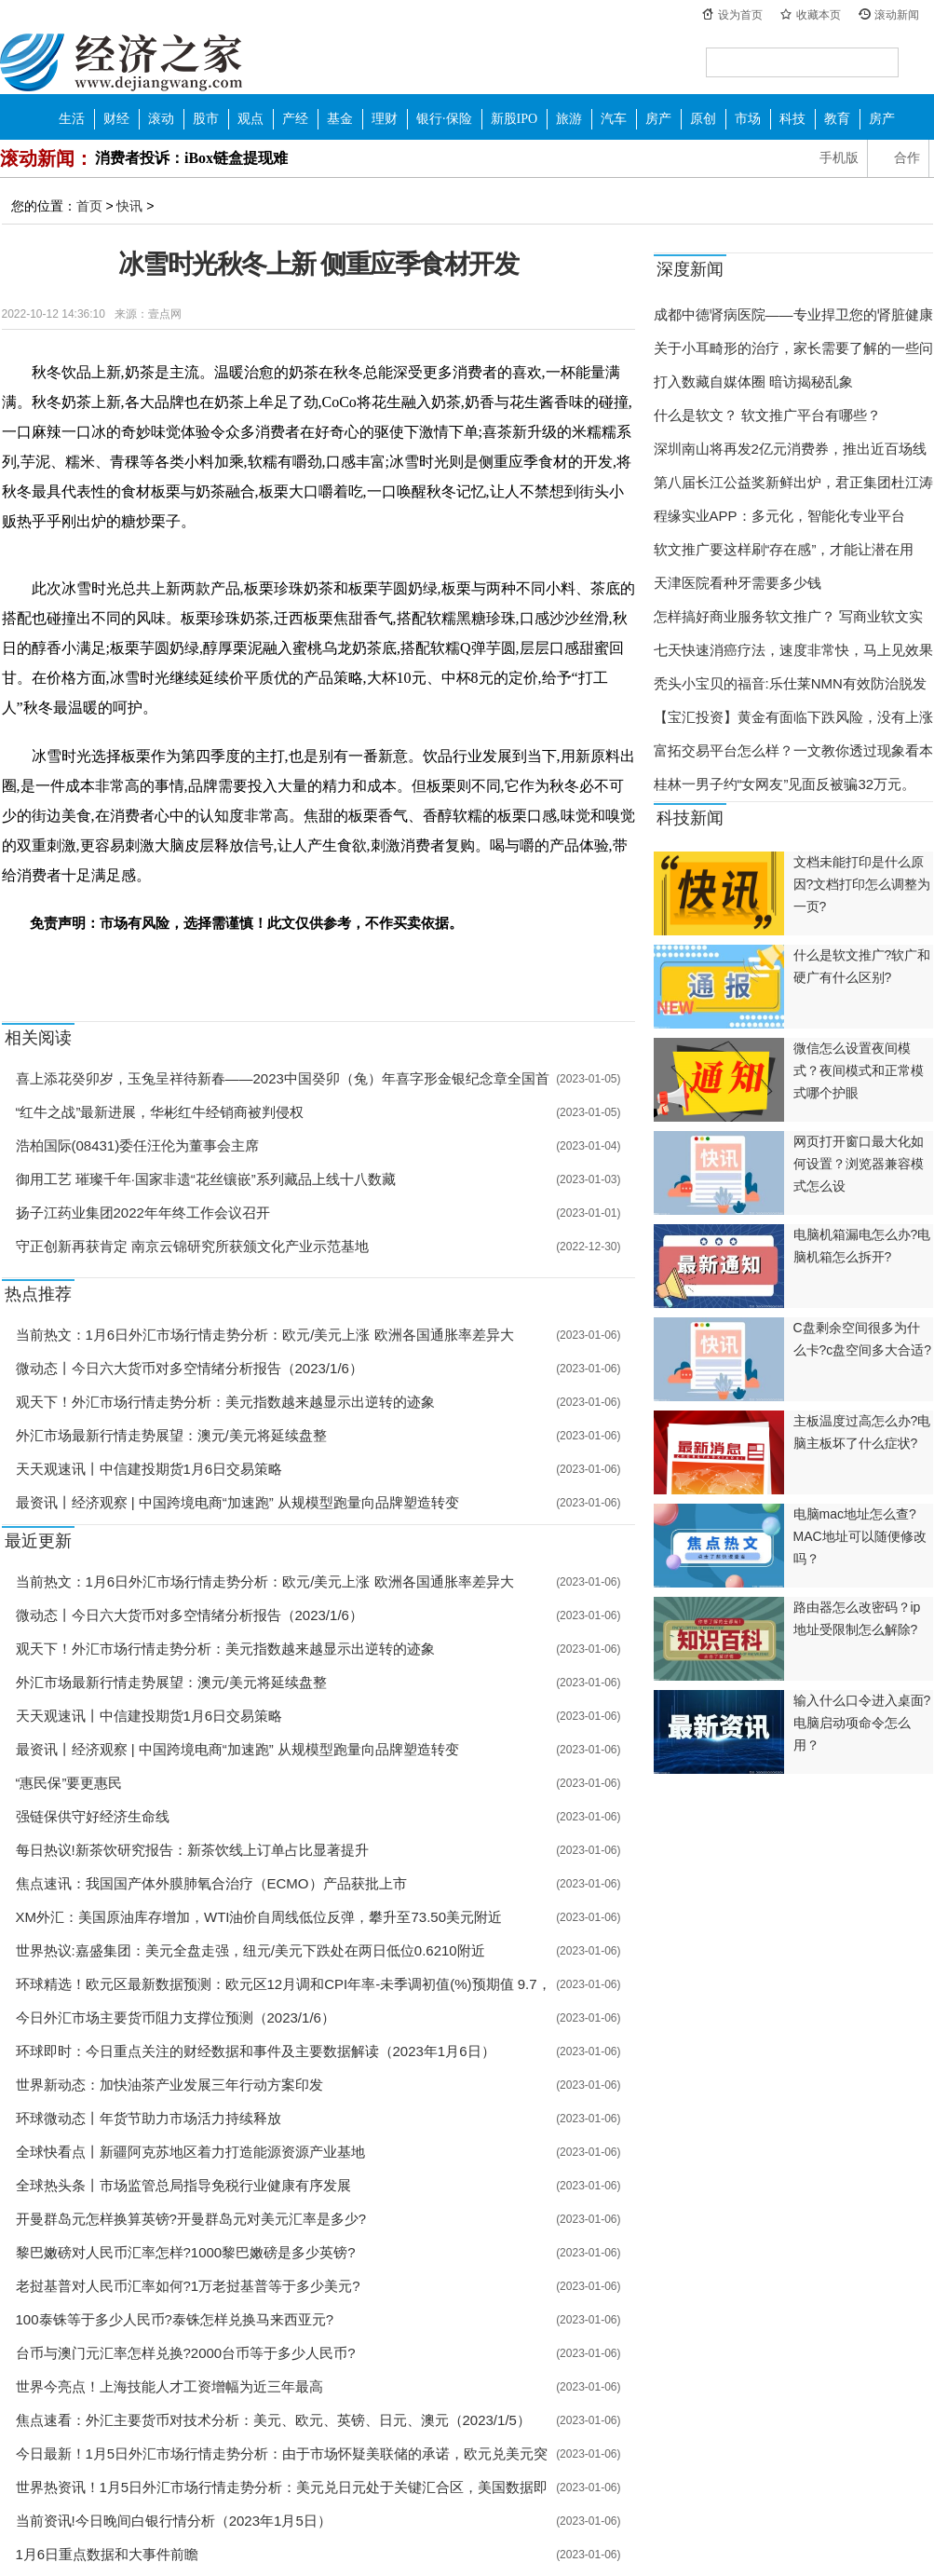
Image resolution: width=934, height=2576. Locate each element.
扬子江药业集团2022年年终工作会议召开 (143, 1212)
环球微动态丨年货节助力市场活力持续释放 (148, 2118)
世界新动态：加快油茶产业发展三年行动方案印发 (169, 2084)
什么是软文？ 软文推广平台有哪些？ (767, 415)
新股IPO (514, 119)
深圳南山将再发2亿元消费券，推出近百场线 (790, 449)
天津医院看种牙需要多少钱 (737, 583)
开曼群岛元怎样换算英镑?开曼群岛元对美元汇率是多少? (191, 2219)
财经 (116, 119)
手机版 (839, 158)
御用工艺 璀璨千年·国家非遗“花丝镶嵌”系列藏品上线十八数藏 (206, 1179)
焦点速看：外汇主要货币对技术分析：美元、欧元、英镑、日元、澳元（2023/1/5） (273, 2420)
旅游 (569, 119)
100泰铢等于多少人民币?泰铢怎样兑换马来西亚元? (175, 2319)
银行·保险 (444, 119)
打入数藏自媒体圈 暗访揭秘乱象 (753, 381)
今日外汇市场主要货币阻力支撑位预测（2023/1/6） (175, 2017)
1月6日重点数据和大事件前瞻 (107, 2554)
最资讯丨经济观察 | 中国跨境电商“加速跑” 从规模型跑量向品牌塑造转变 (237, 1502)
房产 (658, 119)
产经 (295, 119)
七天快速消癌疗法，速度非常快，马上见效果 (793, 650)
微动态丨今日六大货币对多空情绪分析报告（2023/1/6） (189, 1368)
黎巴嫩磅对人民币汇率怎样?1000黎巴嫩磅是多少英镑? (186, 2252)
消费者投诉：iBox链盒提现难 (191, 158)
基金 (340, 119)
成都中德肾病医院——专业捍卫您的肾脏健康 (793, 314)
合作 (907, 158)
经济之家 (121, 61)
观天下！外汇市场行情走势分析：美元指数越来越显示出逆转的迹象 (225, 1402)
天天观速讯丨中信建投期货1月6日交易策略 (149, 1469)
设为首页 (740, 14)
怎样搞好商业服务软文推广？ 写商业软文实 (788, 616)
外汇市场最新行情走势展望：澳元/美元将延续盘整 (171, 1435)
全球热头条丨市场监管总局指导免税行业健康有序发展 (183, 2185)
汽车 (614, 119)
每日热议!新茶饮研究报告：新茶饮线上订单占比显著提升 (192, 1850)
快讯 (129, 205)
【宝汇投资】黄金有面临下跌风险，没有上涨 (793, 717)
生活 (72, 119)
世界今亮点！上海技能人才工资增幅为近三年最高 (169, 2386)
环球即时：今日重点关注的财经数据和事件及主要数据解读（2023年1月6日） (255, 2051)
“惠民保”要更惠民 (69, 1783)
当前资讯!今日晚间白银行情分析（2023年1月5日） (174, 2520)
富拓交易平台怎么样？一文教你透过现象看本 (793, 750)
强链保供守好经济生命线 (92, 1816)
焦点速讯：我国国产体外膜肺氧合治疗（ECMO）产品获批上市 (211, 1883)
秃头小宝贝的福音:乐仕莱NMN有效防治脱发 (790, 683)
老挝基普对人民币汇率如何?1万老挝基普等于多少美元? (188, 2286)
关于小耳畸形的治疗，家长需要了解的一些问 (793, 348)
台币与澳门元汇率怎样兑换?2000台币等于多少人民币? (186, 2353)
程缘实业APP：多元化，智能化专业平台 (779, 516)
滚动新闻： (46, 158)
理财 (385, 119)
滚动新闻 (896, 14)
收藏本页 (818, 14)
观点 (250, 119)
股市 (206, 119)
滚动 (161, 119)
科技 (792, 119)
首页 (89, 205)
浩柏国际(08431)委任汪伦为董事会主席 (138, 1145)
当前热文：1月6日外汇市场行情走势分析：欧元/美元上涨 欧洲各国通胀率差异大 (265, 1335)
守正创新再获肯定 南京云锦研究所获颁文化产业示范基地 (192, 1246)
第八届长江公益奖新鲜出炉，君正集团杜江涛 (793, 482)
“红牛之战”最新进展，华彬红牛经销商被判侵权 (160, 1112)
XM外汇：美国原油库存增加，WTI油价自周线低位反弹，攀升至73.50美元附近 (259, 1917)
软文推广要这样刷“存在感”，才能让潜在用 (784, 549)
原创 (703, 119)
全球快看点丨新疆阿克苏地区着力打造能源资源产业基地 (190, 2152)
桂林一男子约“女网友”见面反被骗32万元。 (785, 784)
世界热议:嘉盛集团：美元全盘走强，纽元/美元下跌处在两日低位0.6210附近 (250, 1950)
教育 (837, 119)
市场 (748, 119)
